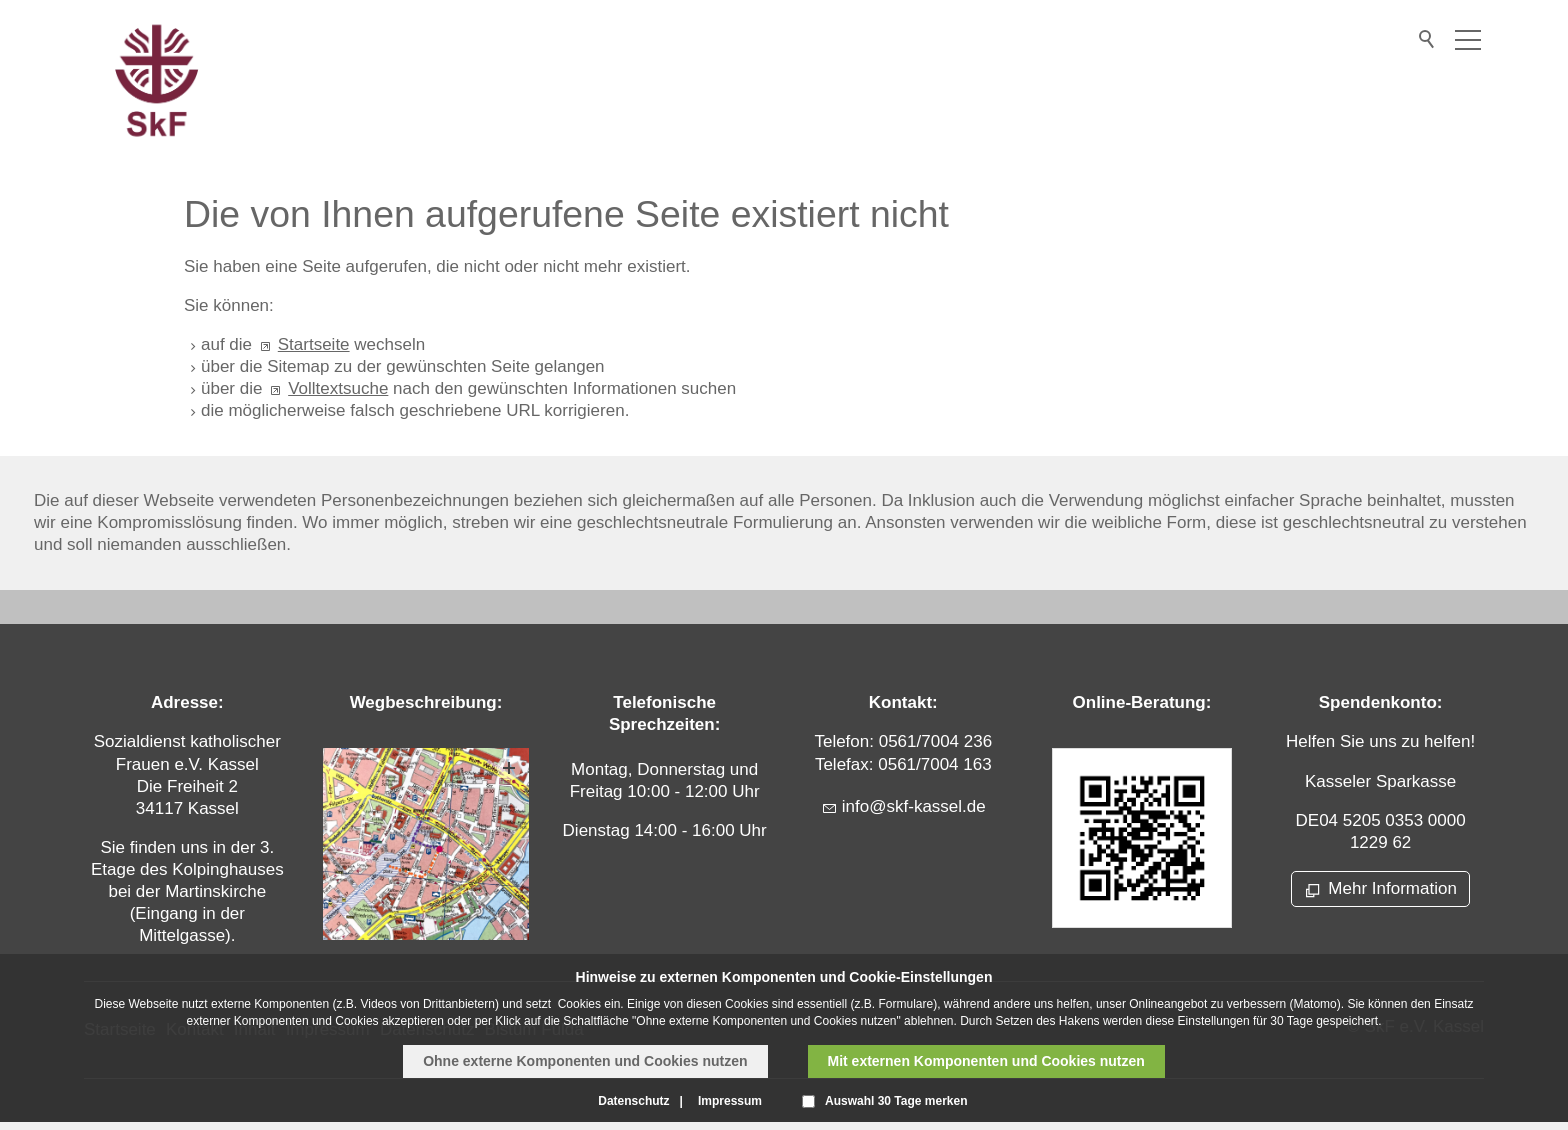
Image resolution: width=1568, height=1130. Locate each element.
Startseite (314, 344)
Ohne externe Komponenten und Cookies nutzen (585, 1061)
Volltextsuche (338, 388)
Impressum (730, 1101)
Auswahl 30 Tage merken (896, 1101)
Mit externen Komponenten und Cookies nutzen (986, 1061)
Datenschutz (633, 1101)
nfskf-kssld (914, 806)
